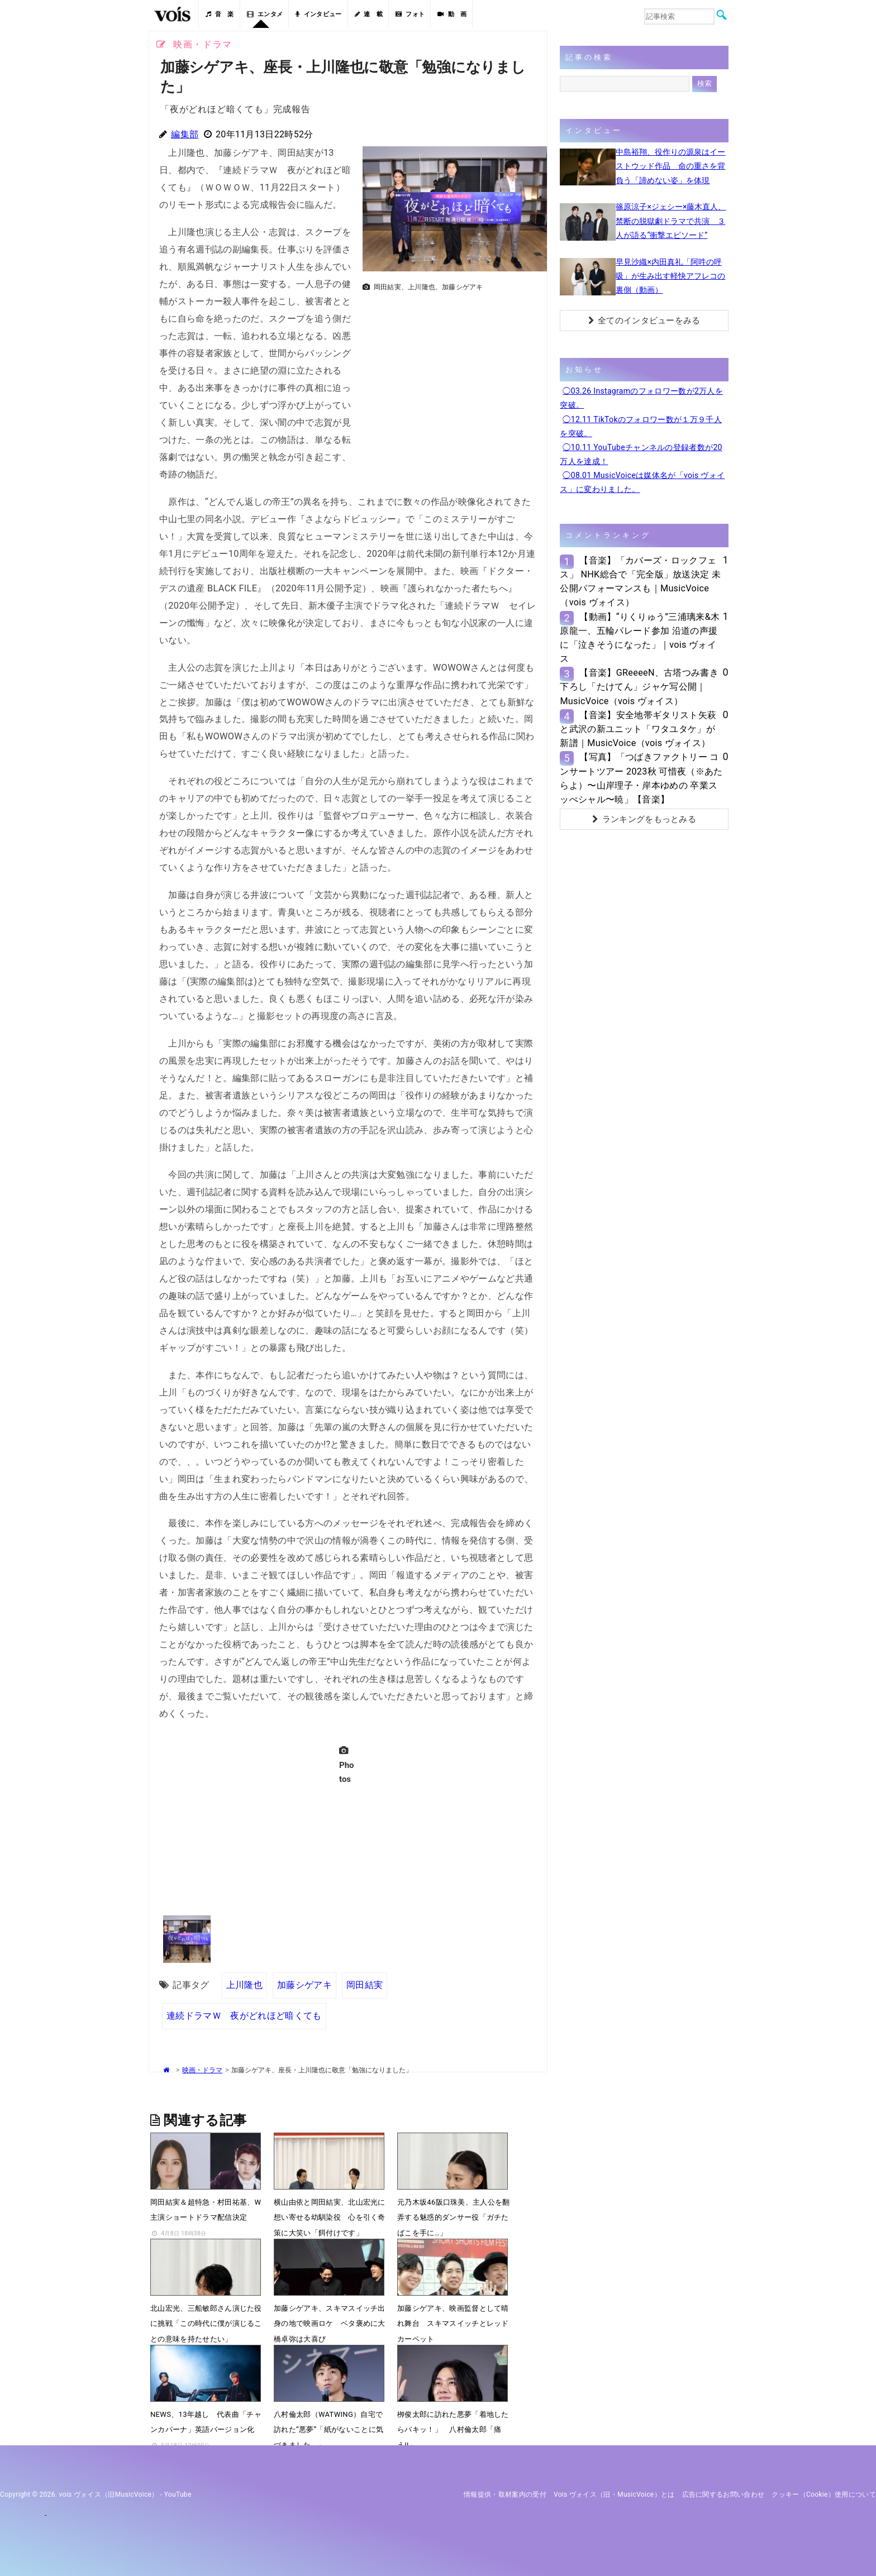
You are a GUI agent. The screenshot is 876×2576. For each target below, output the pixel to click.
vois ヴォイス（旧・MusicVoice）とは (614, 2494)
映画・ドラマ (202, 2070)
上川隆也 (244, 1985)
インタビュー (318, 14)
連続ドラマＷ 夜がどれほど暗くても (244, 2015)
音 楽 (220, 14)
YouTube (178, 2494)
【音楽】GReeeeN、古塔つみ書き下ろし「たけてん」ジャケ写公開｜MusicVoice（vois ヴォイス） (639, 686)
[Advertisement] (450, 374)
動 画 (451, 14)
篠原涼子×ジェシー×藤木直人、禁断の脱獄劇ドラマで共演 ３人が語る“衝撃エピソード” (671, 220)
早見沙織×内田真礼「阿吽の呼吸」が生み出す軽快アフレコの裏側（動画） (670, 275)
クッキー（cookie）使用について (824, 2494)
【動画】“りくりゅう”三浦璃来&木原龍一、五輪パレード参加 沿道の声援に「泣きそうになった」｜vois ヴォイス (640, 638)
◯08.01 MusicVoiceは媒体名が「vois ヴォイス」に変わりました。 (642, 482)
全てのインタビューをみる (644, 321)
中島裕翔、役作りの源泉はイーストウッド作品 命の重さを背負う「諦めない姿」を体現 (670, 165)
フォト (410, 14)
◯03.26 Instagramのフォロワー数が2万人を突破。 (641, 397)
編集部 (184, 134)
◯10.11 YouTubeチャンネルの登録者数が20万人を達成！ (641, 454)
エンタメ (265, 14)
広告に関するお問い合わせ (723, 2494)
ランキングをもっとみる (644, 819)
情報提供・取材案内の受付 (505, 2494)
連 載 (369, 14)
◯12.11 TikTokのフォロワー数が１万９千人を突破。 (641, 426)
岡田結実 (364, 1985)
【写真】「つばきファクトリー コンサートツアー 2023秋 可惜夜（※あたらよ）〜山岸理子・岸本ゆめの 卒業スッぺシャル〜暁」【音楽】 (641, 778)
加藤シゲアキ (304, 1985)
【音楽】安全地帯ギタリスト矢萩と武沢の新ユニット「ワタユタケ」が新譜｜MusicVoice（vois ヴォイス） (638, 729)
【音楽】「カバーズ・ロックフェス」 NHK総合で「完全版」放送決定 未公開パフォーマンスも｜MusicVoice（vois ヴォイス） (640, 581)
